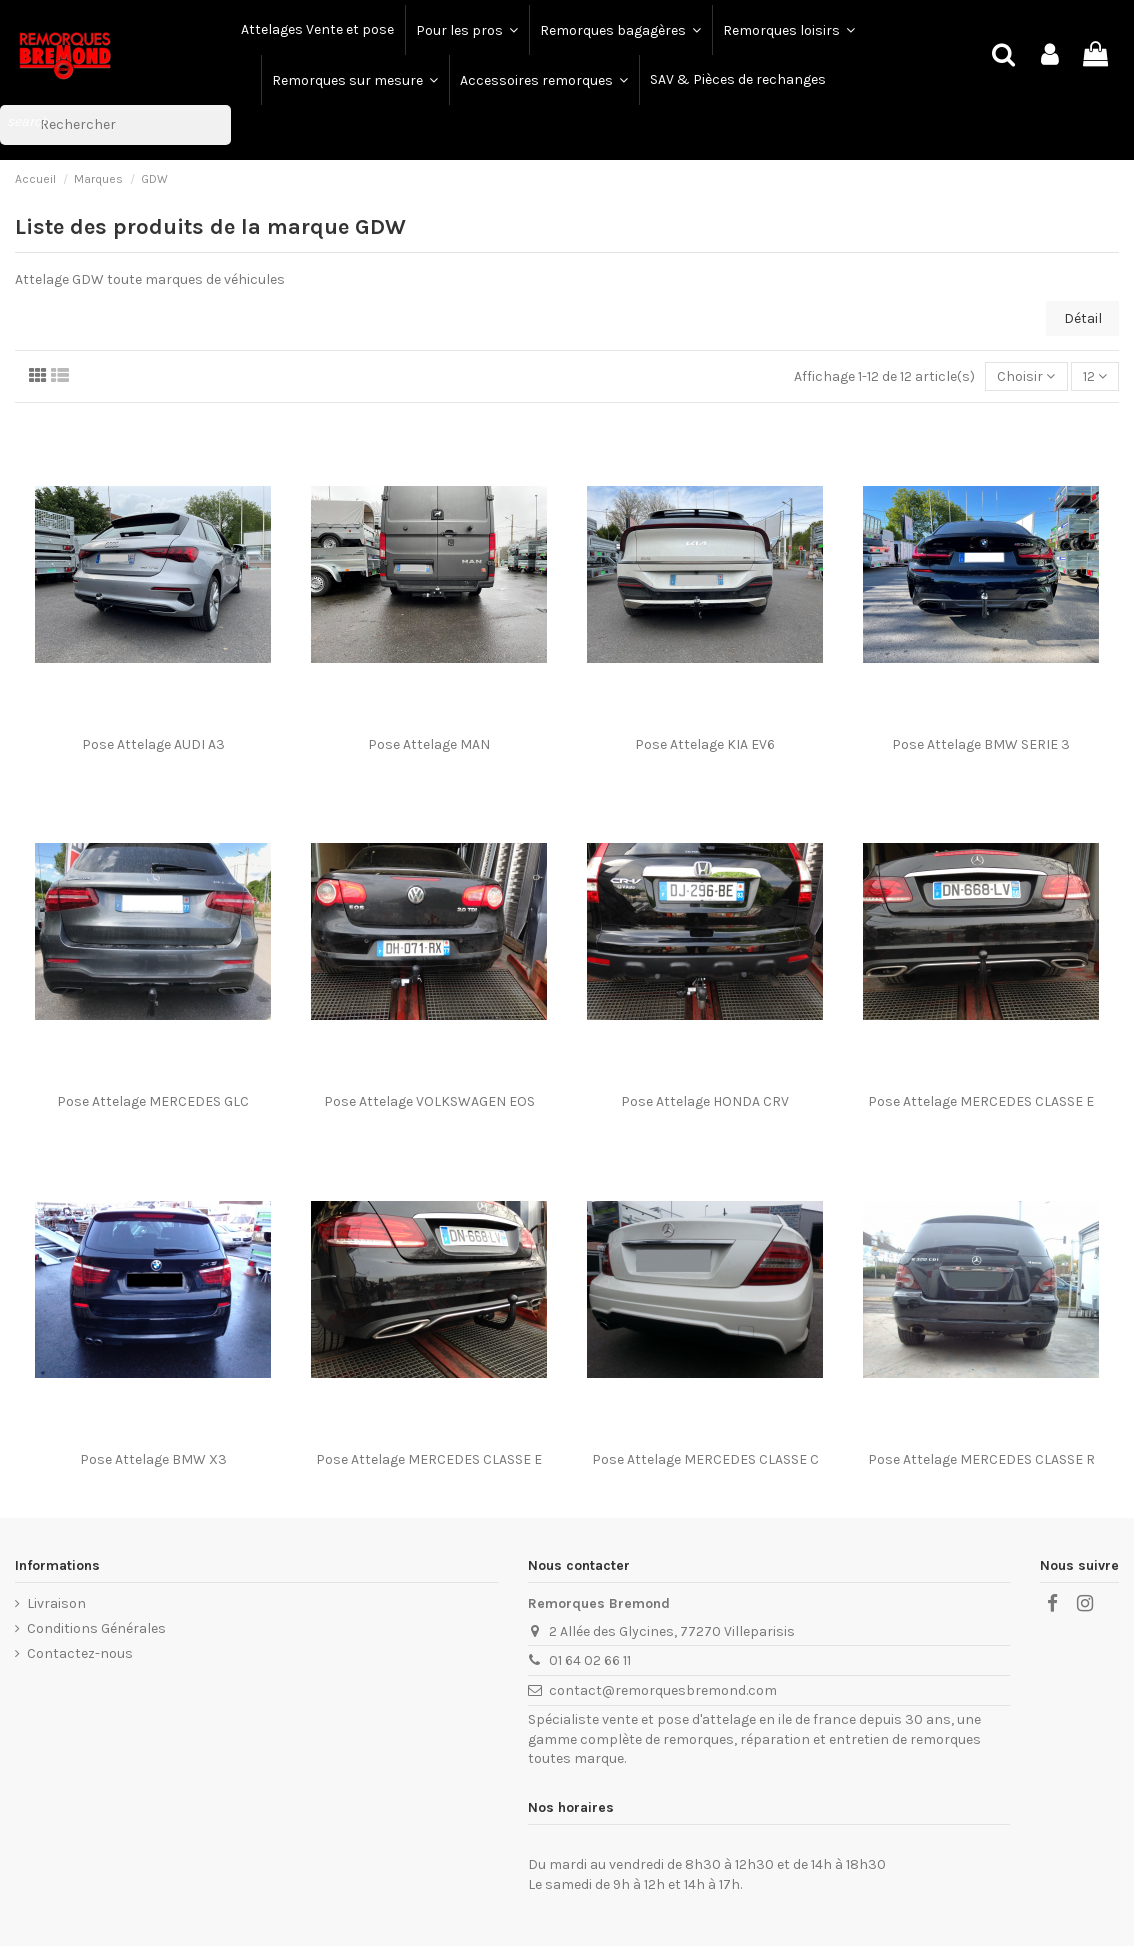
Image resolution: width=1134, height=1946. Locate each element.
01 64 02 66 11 (590, 1660)
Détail (1083, 318)
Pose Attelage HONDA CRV (705, 1101)
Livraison (56, 1603)
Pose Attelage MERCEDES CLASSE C (705, 1459)
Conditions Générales (96, 1628)
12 (1095, 376)
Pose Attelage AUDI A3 (153, 744)
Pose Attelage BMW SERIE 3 (981, 744)
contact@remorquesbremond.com (663, 1690)
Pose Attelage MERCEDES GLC (153, 1101)
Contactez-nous (80, 1653)
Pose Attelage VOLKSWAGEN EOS (429, 1101)
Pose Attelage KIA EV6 (705, 744)
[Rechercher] (115, 125)
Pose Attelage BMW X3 (153, 1459)
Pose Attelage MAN (429, 744)
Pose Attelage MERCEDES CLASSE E (981, 1101)
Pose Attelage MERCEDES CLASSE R (981, 1459)
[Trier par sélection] (1026, 376)
